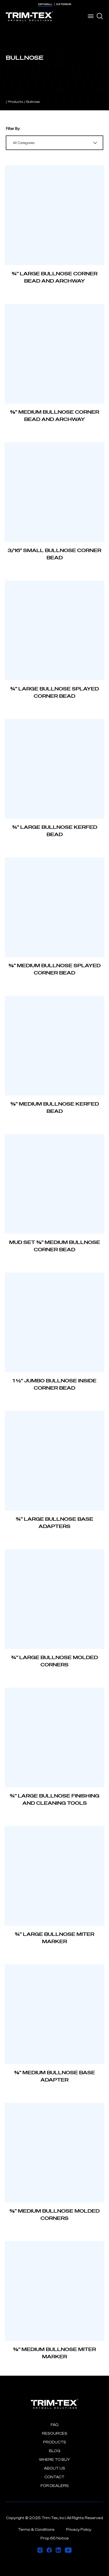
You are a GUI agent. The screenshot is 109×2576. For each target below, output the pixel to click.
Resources (54, 2433)
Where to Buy (54, 2459)
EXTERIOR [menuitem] (63, 4)
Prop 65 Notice (55, 2538)
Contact (54, 2477)
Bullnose (33, 101)
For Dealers (55, 2486)
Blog (54, 2451)
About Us (54, 2468)
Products (15, 101)
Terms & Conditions (36, 2529)
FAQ (55, 2425)
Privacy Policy (78, 2529)
